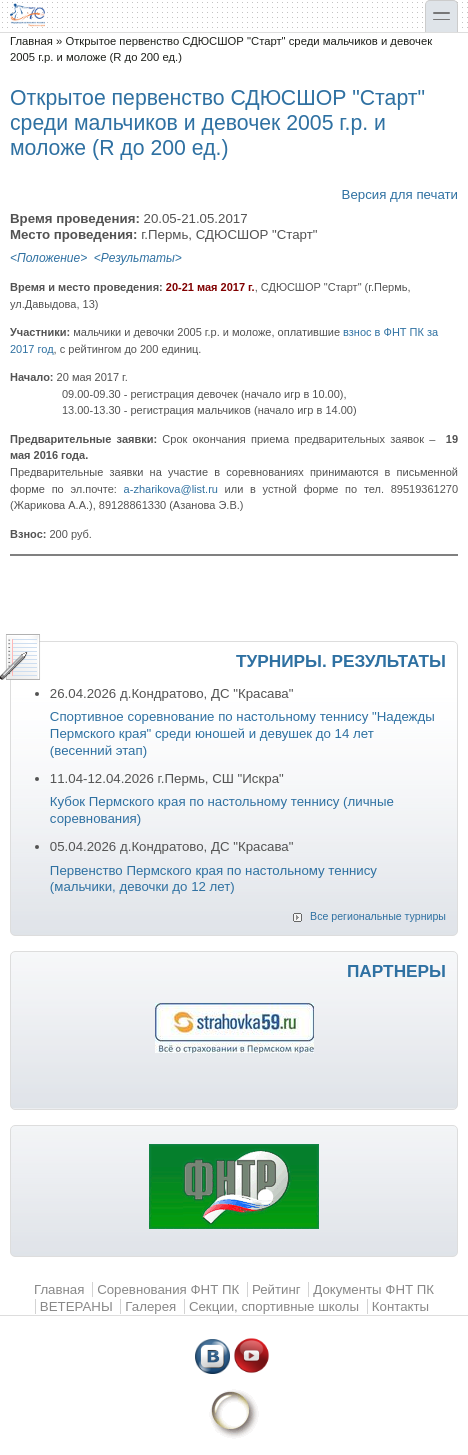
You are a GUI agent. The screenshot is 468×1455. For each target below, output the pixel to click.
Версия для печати (400, 194)
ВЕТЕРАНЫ (76, 1306)
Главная (31, 41)
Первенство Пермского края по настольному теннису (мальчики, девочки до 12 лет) (213, 879)
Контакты (400, 1306)
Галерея (150, 1306)
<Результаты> (138, 258)
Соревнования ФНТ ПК (168, 1289)
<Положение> (48, 258)
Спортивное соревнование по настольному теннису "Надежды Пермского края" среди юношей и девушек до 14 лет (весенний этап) (242, 733)
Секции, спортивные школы (274, 1306)
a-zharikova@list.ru (171, 489)
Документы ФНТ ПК (373, 1289)
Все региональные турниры (378, 916)
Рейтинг (276, 1289)
